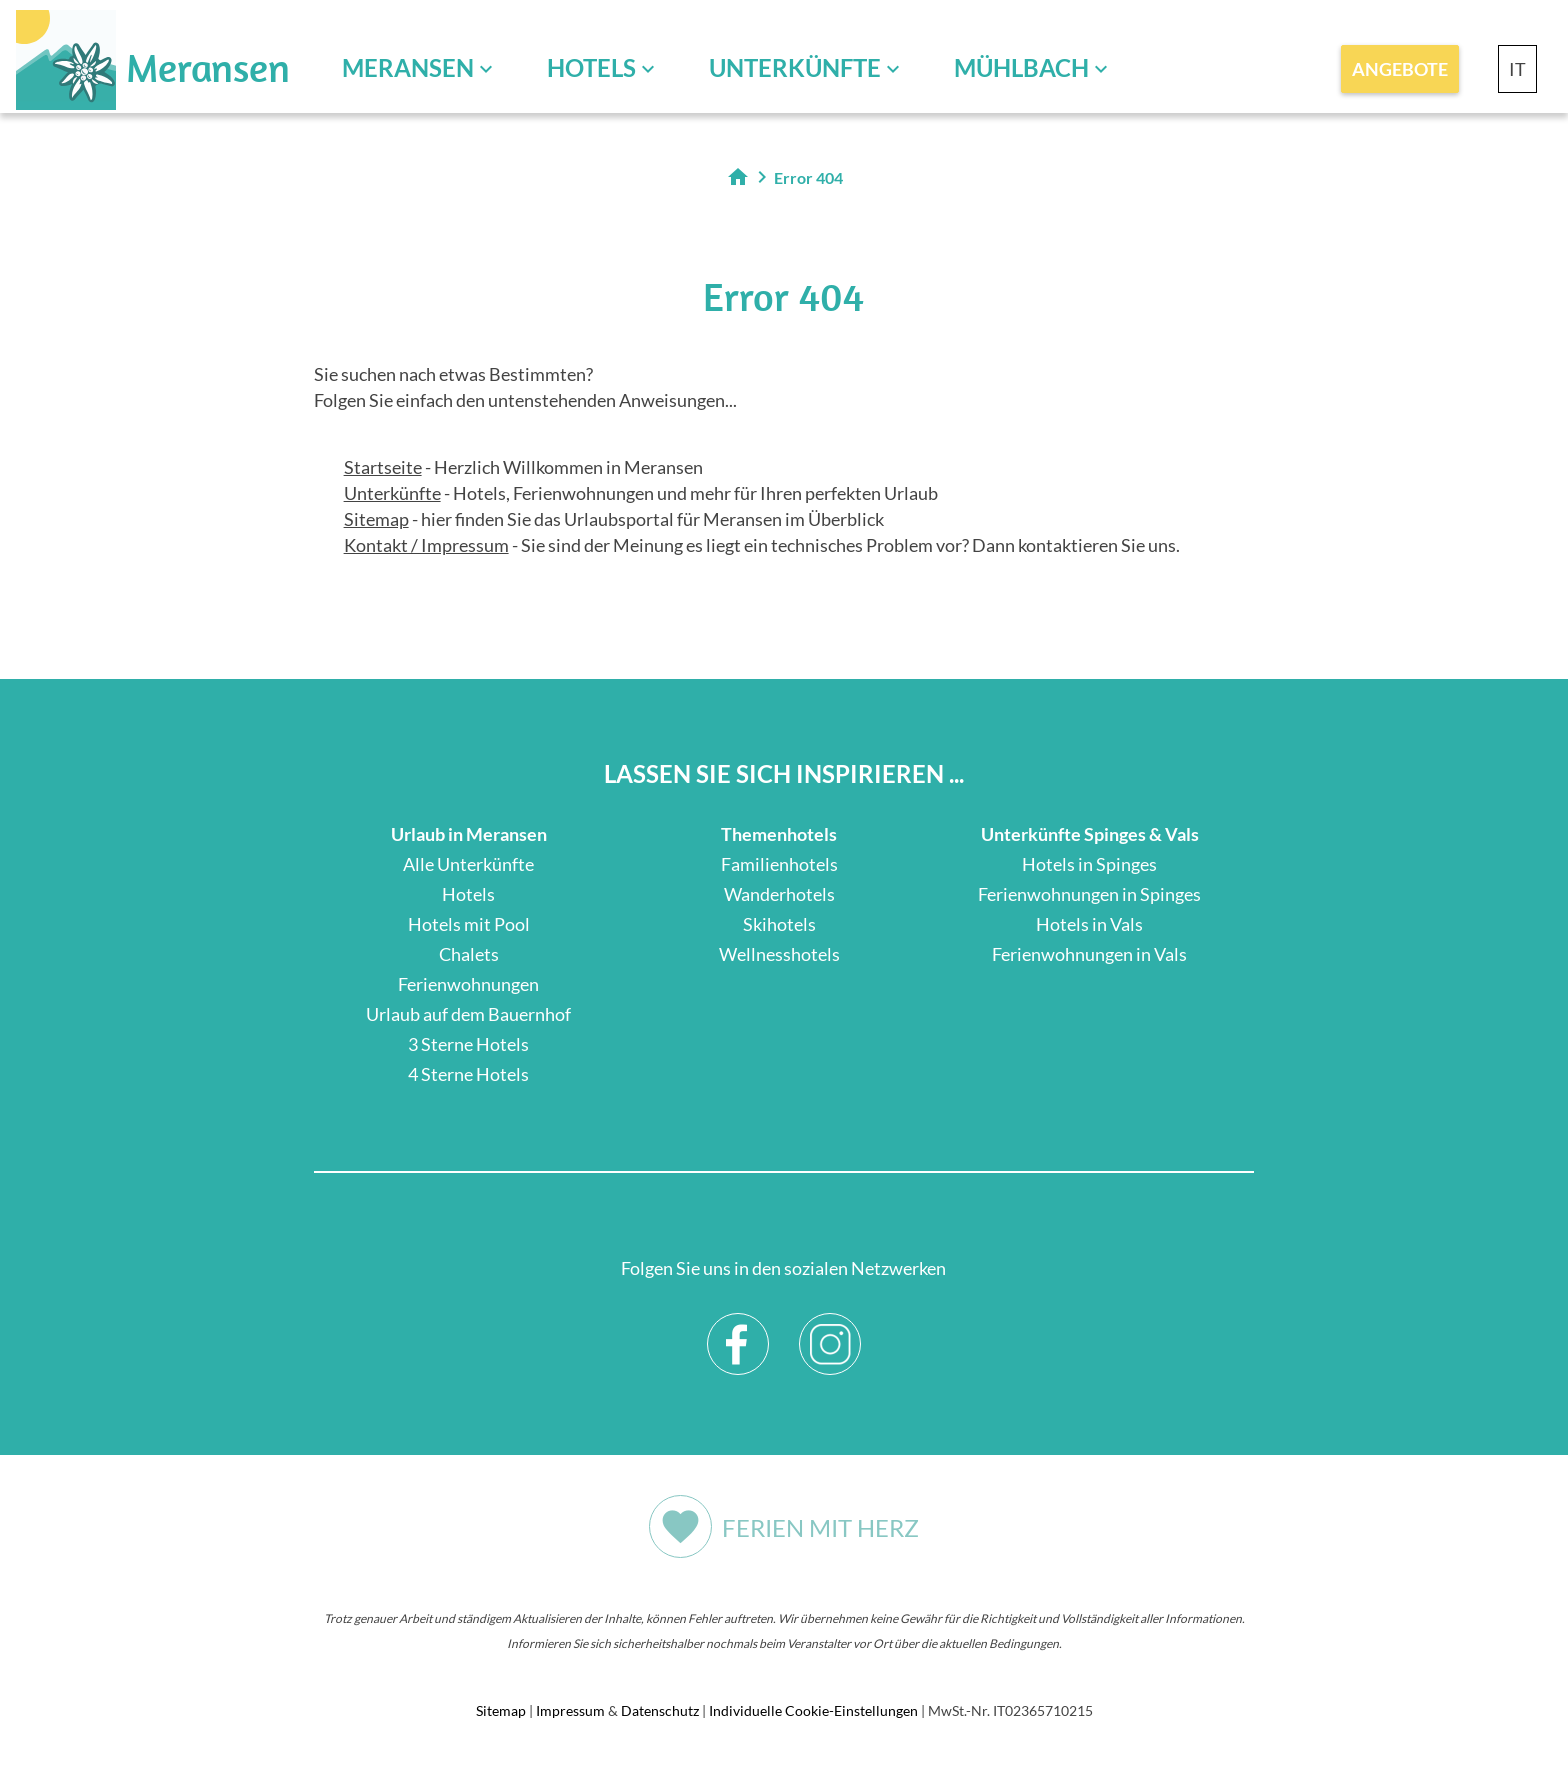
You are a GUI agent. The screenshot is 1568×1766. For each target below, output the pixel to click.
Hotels (591, 67)
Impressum (570, 1710)
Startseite (383, 467)
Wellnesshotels (779, 954)
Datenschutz (660, 1710)
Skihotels (779, 924)
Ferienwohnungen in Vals (1089, 954)
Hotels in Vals (1089, 924)
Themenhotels (779, 834)
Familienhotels (779, 864)
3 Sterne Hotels (468, 1044)
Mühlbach (1021, 67)
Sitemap (376, 519)
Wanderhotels (779, 894)
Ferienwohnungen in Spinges (1089, 894)
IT (1517, 69)
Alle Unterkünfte (468, 864)
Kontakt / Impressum (426, 545)
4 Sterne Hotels (468, 1074)
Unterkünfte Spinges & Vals (1090, 834)
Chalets (469, 954)
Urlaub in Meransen (469, 834)
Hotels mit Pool (469, 924)
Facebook (738, 1329)
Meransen (408, 67)
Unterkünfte (795, 67)
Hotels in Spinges (1089, 864)
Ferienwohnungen (468, 984)
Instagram (830, 1329)
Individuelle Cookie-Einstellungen (813, 1710)
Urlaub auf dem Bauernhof (468, 1014)
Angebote (1400, 69)
